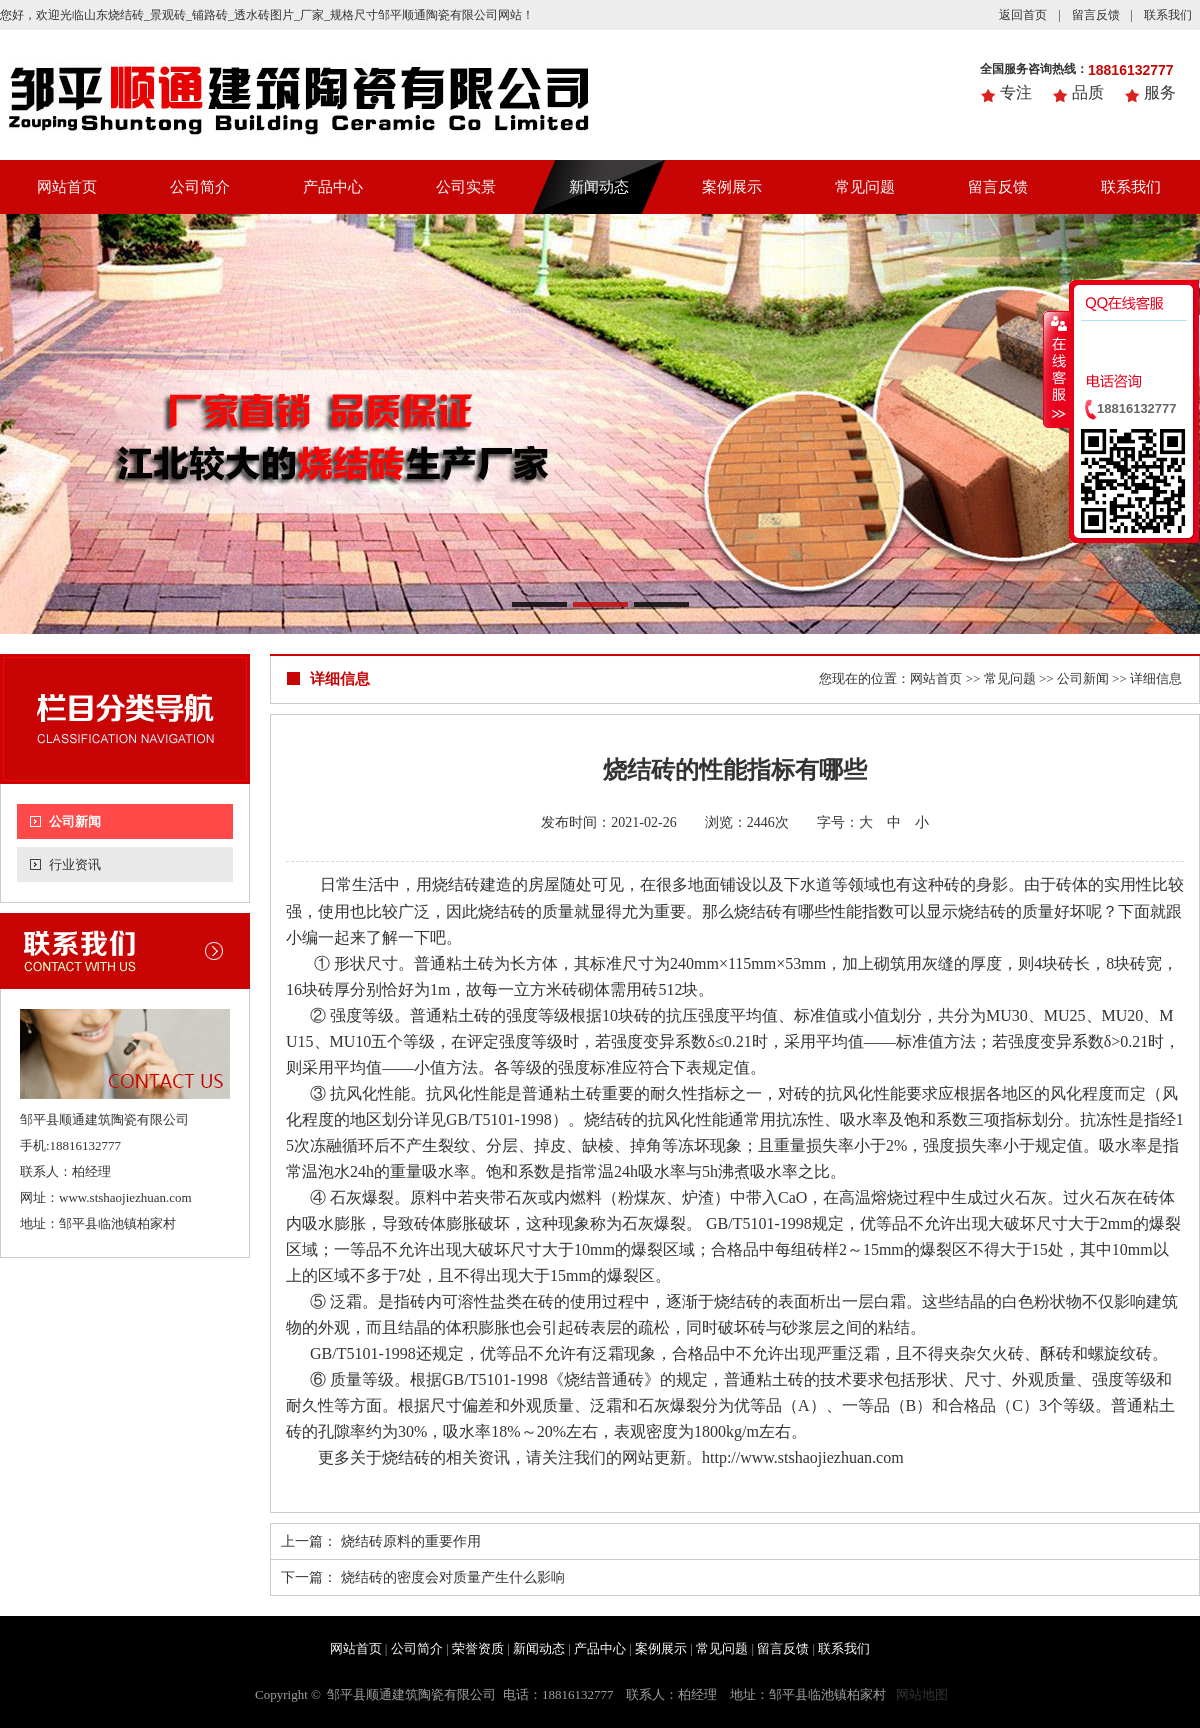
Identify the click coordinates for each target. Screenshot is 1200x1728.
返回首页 (1023, 15)
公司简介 (200, 187)
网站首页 (67, 187)
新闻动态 (599, 187)
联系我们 (1168, 15)
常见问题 (865, 187)
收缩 (1057, 369)
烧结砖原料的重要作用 (411, 1541)
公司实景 (466, 187)
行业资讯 (75, 864)
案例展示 (732, 187)
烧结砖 (758, 911)
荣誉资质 (478, 1648)
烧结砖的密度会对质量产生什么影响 (453, 1577)
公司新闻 (75, 821)
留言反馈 (1096, 15)
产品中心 (333, 187)
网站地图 (922, 1694)
